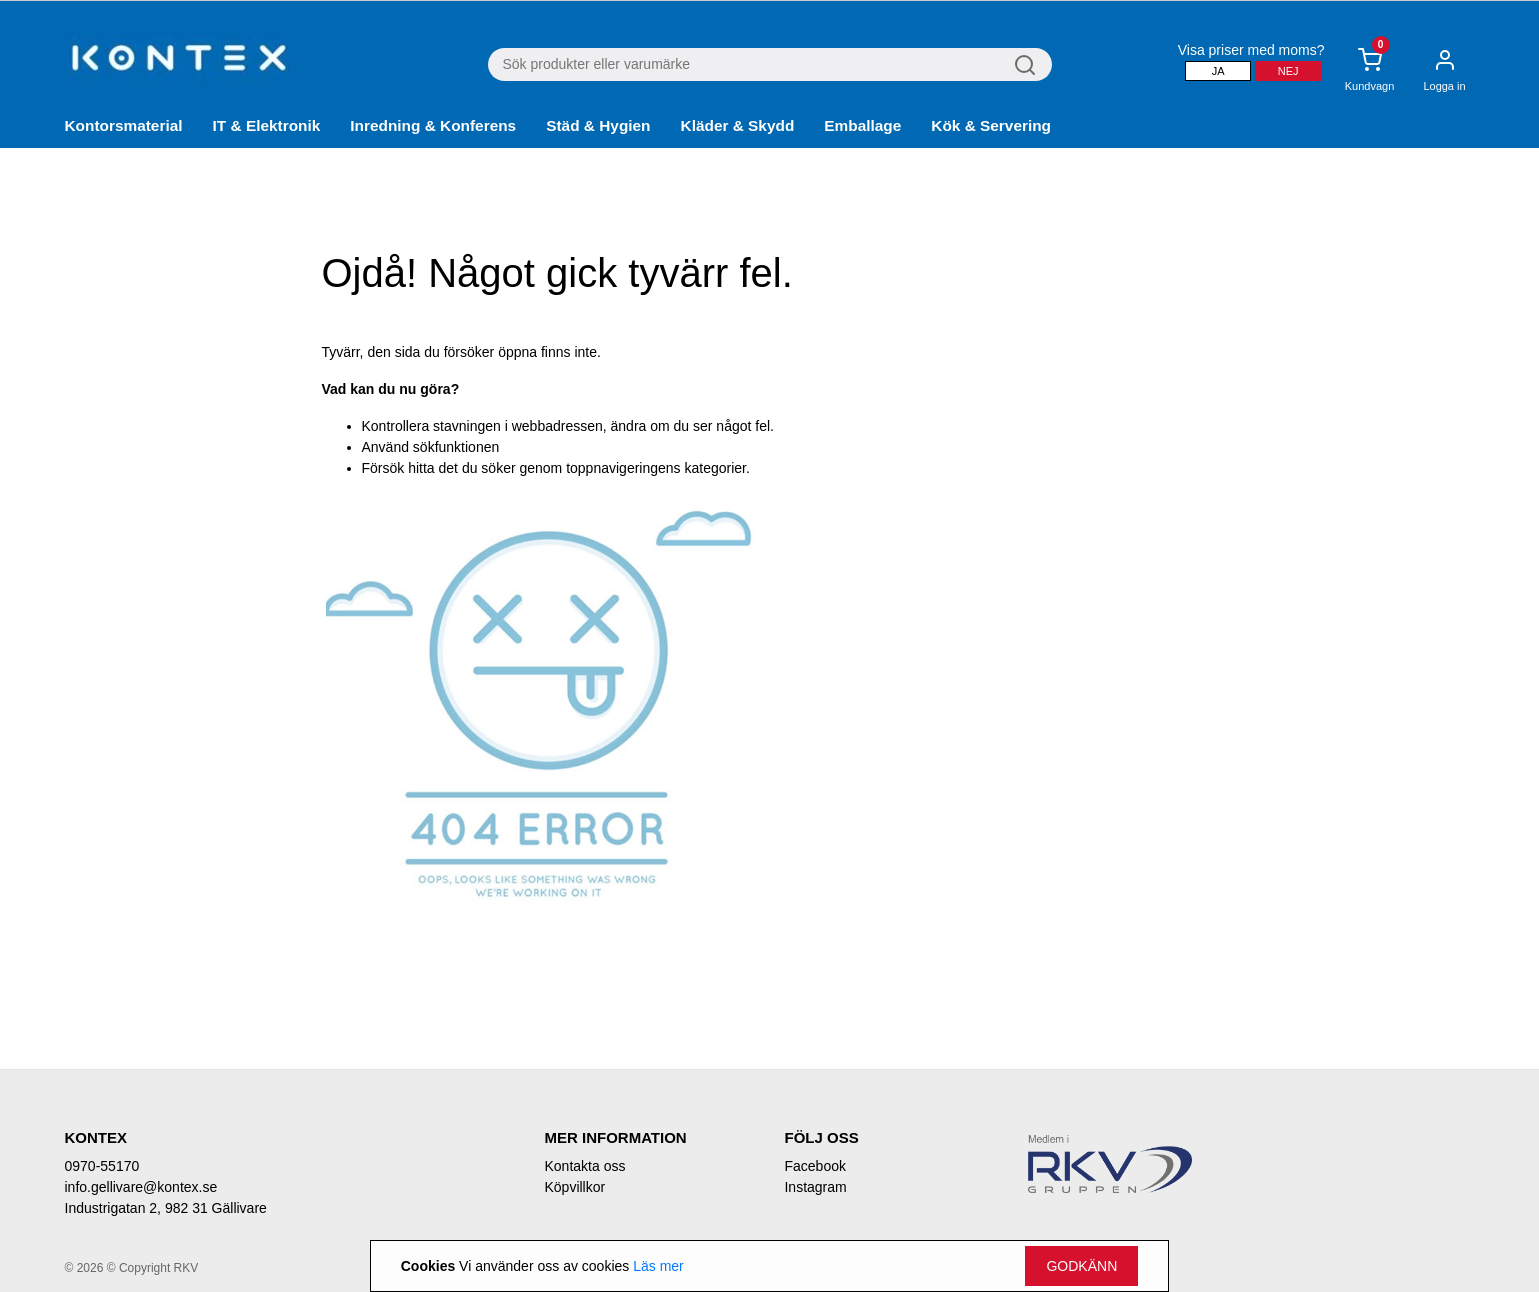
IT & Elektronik (267, 125)
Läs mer (658, 1266)
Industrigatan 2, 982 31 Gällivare (166, 1208)
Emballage (862, 125)
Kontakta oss (584, 1166)
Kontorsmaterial (124, 125)
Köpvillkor (574, 1187)
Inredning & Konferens (433, 125)
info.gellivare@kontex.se (141, 1187)
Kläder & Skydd (738, 125)
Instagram (815, 1187)
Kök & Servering (991, 125)
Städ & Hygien (598, 125)
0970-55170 (102, 1166)
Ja (1218, 71)
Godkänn (1081, 1266)
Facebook (814, 1166)
